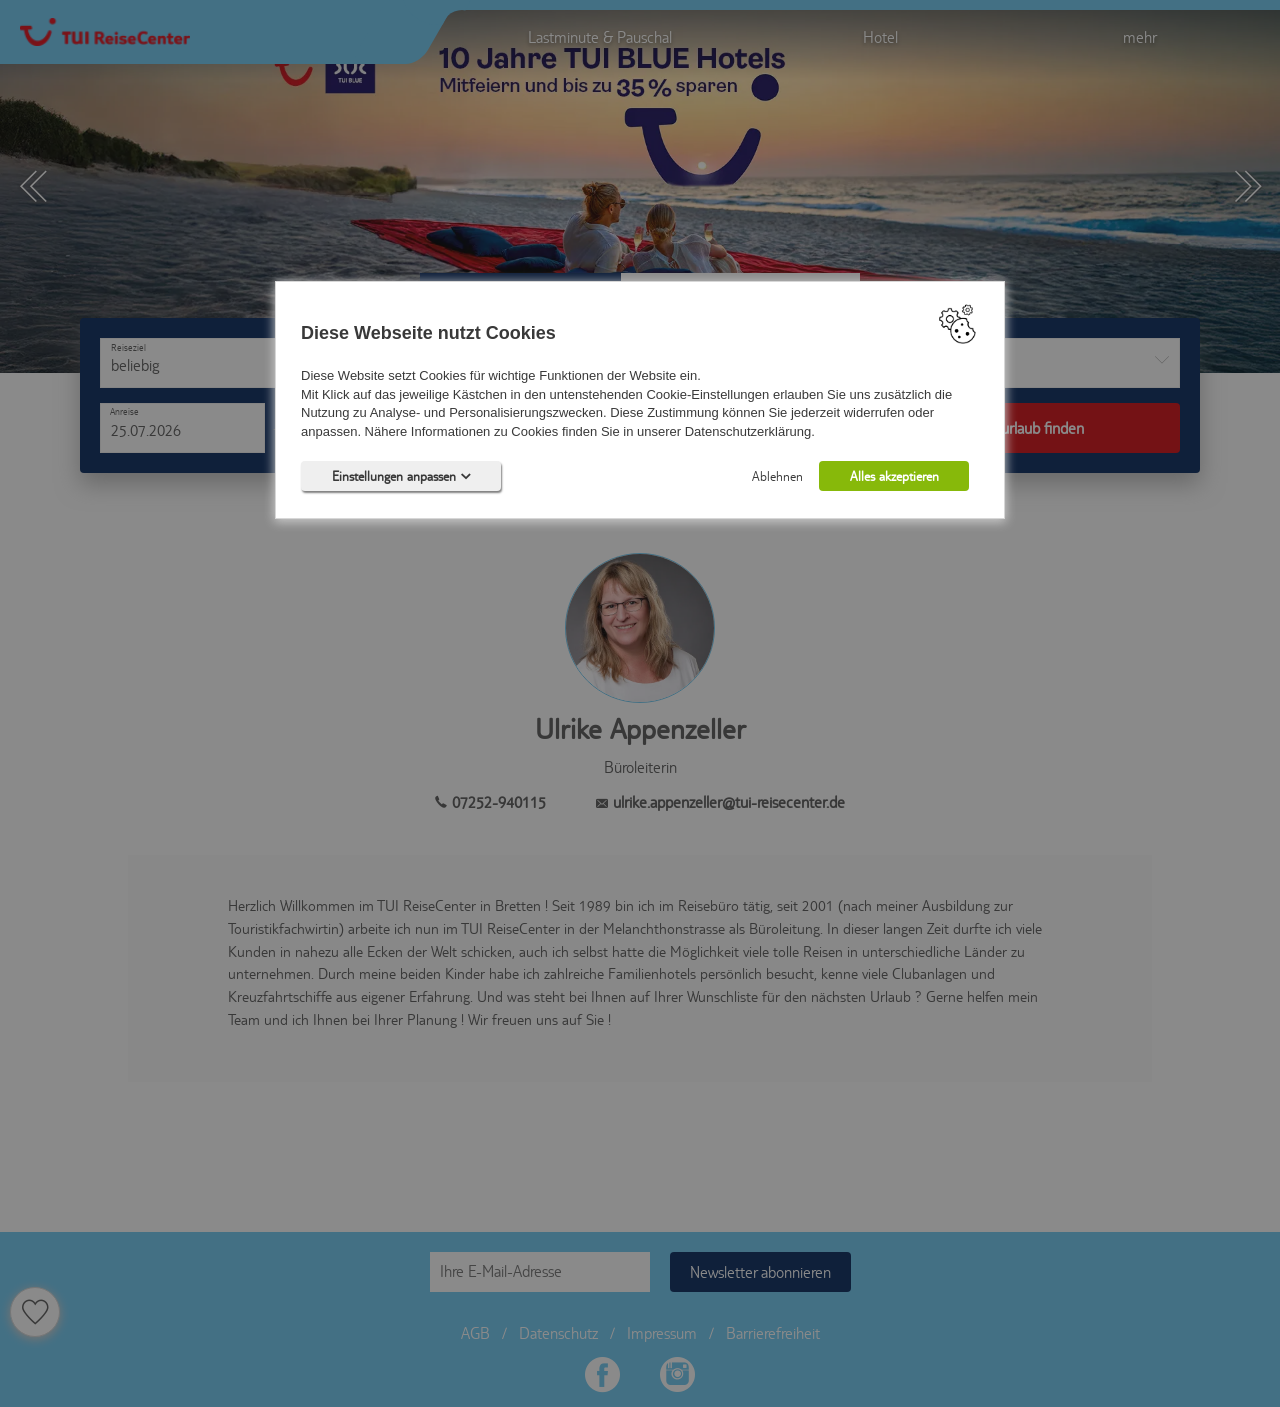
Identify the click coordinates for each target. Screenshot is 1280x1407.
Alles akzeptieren (894, 477)
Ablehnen (777, 477)
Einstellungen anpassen (401, 477)
